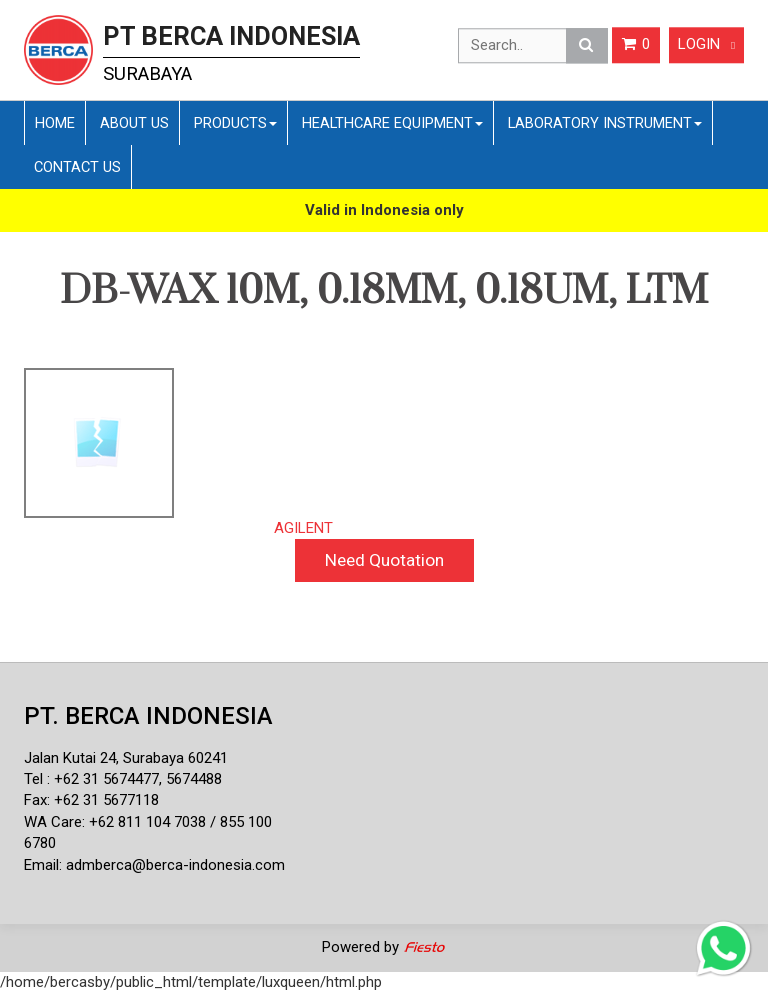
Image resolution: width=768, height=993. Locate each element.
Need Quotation (384, 560)
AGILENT (303, 528)
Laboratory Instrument (605, 123)
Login (706, 45)
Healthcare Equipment (392, 123)
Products (235, 123)
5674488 (194, 779)
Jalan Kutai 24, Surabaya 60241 (126, 758)
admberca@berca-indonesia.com (175, 865)
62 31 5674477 (111, 779)
